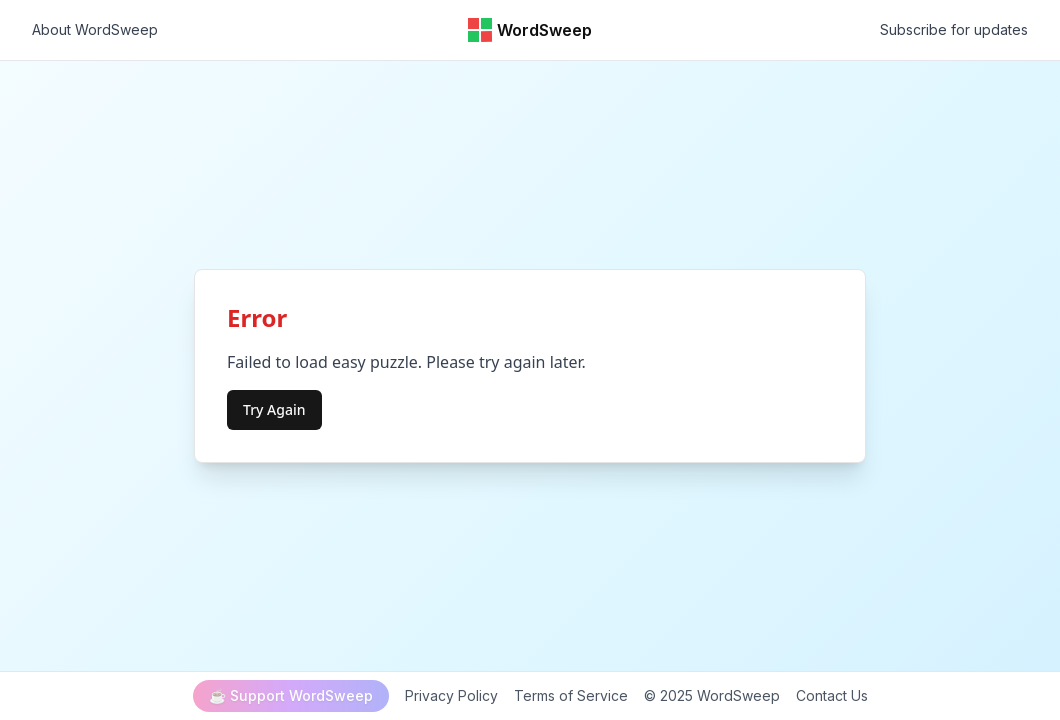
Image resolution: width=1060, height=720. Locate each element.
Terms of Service (571, 695)
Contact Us (832, 695)
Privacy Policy (451, 695)
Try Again (274, 409)
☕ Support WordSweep (291, 695)
